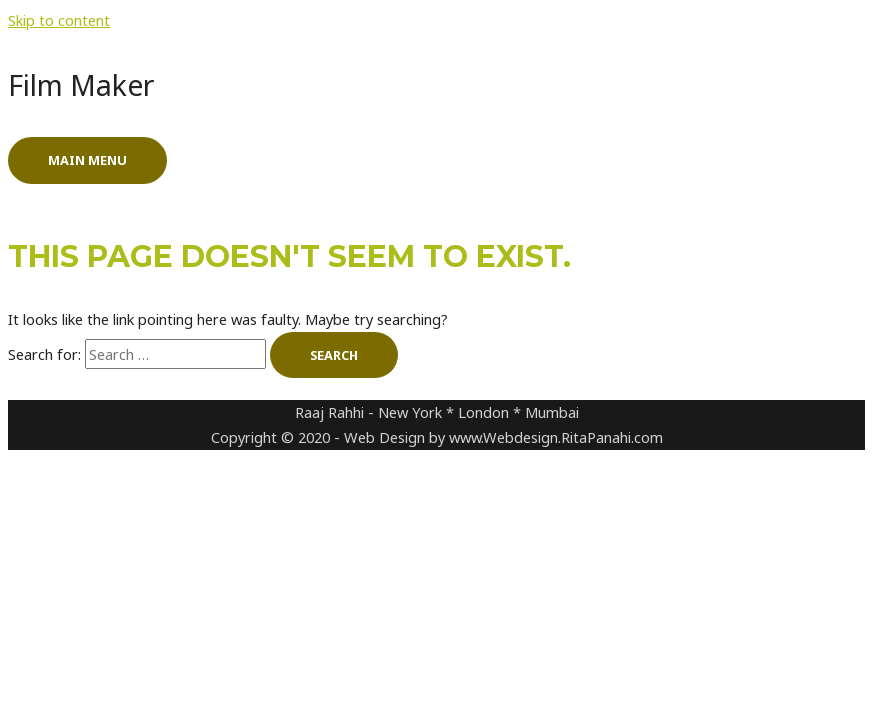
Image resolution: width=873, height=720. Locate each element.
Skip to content (59, 20)
